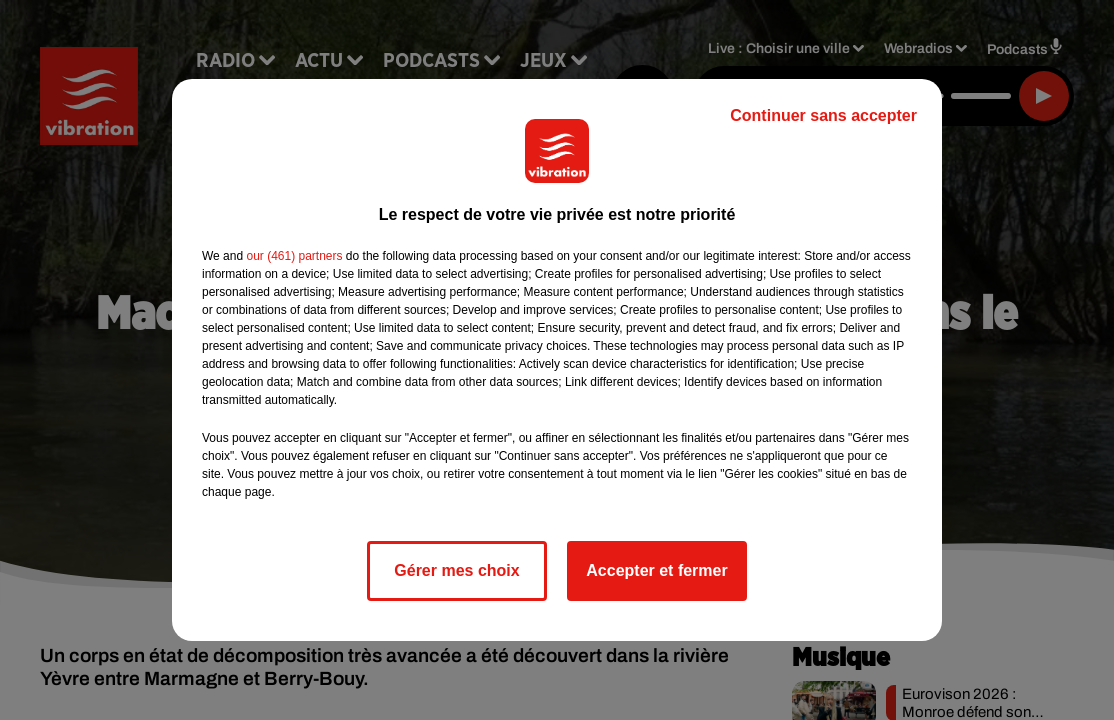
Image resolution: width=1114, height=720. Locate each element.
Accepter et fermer (656, 570)
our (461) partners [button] (294, 256)
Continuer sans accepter (823, 115)
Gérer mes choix (456, 570)
